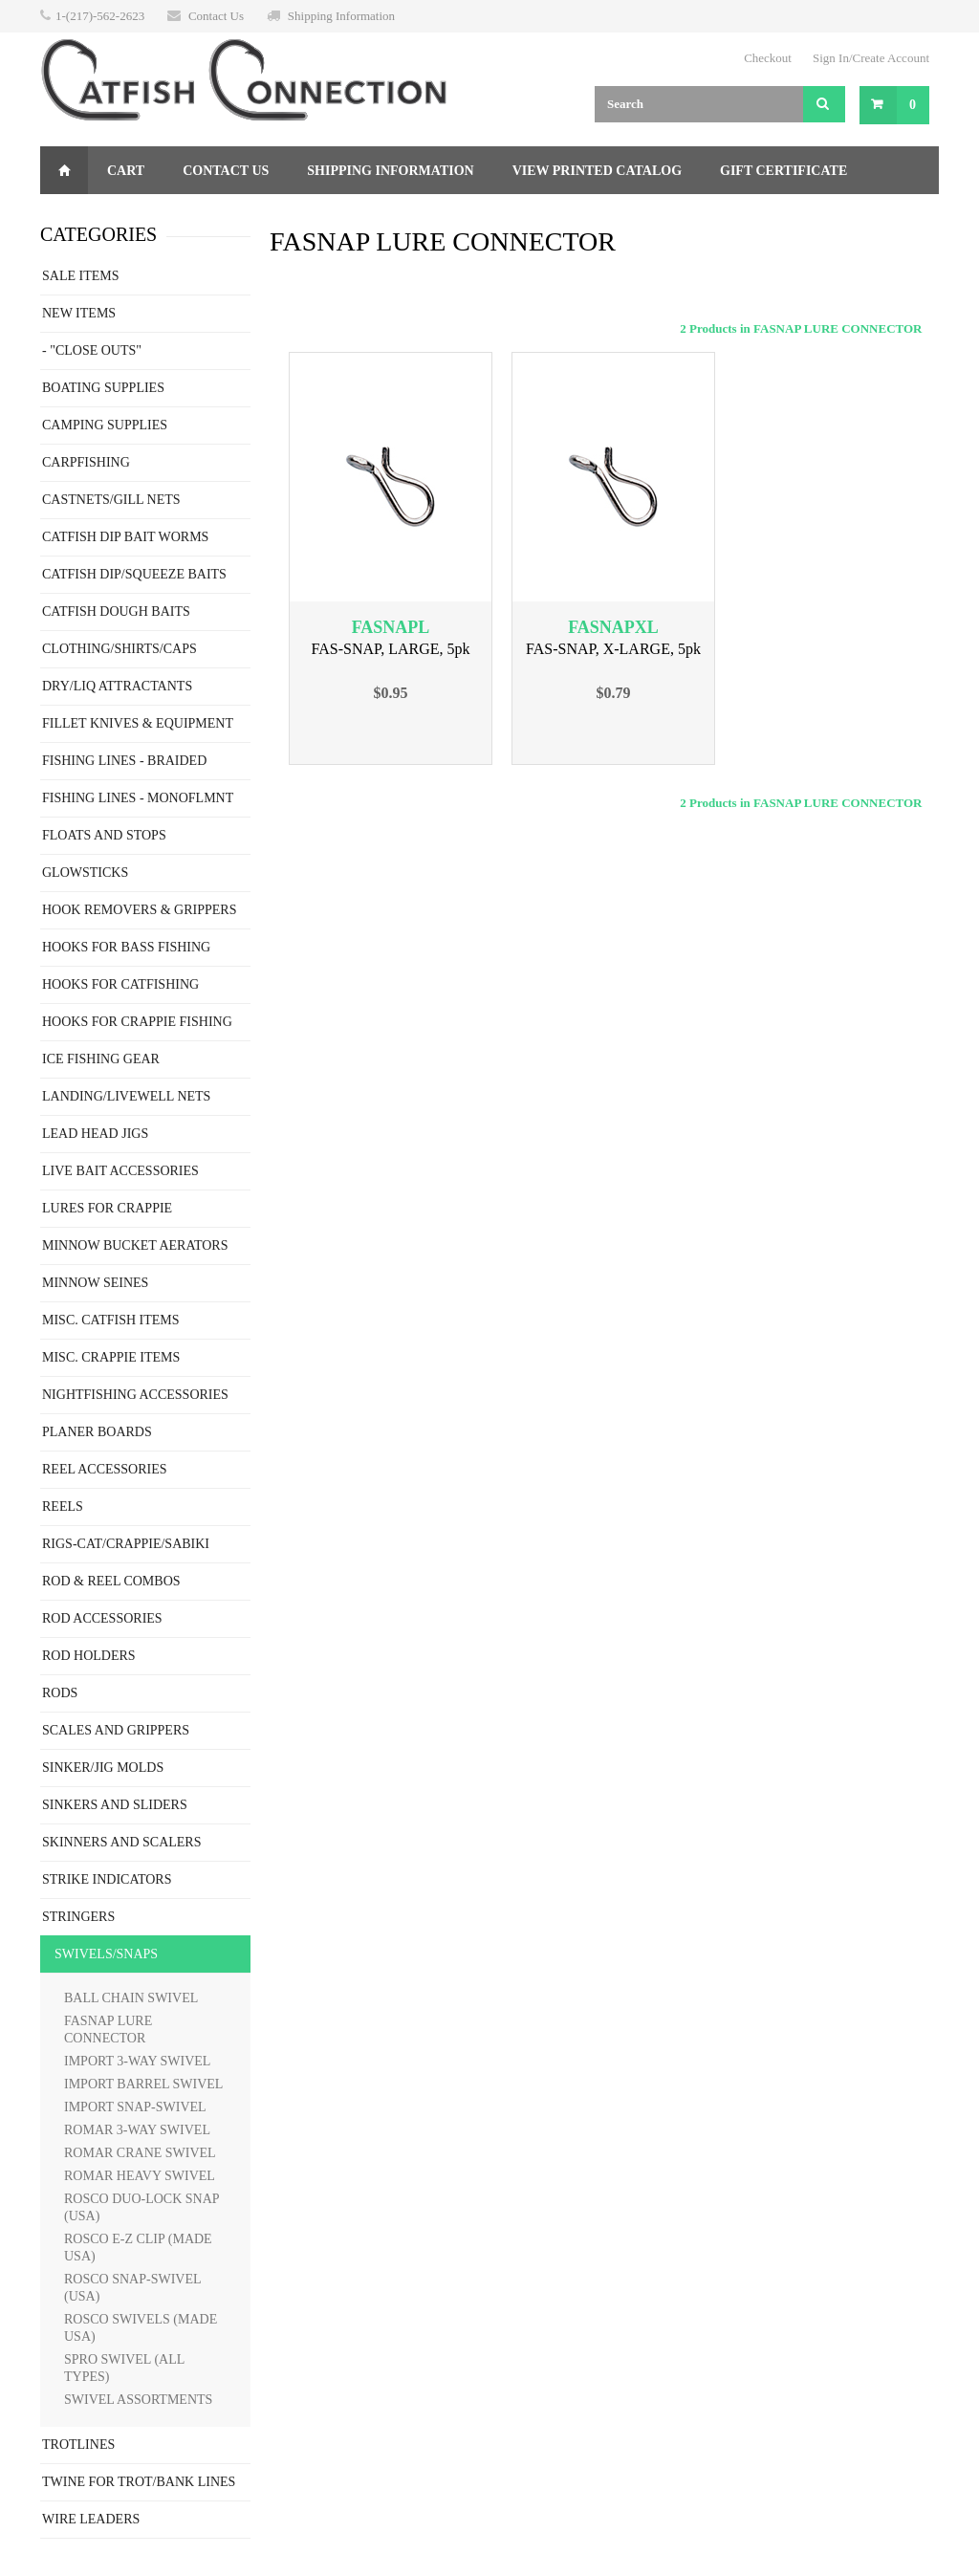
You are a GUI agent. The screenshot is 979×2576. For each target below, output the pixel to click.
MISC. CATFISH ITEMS (111, 1320)
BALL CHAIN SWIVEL (131, 1998)
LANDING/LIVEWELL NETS (126, 1096)
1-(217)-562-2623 (99, 16)
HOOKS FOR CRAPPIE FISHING (137, 1022)
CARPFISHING (86, 462)
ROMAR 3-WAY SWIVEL (137, 2130)
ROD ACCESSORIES (102, 1618)
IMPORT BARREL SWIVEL (143, 2084)
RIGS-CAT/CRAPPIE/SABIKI (125, 1544)
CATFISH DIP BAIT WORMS (125, 537)
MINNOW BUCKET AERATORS (135, 1245)
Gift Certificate (783, 171)
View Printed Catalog (597, 171)
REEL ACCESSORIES (104, 1469)
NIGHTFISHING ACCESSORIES (135, 1394)
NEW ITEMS (79, 313)
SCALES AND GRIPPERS (115, 1730)
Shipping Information (341, 16)
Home (64, 170)
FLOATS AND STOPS (104, 835)
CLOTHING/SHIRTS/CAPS (119, 649)
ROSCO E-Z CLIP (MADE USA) (138, 2247)
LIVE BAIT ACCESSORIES (120, 1171)
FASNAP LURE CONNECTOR (108, 2029)
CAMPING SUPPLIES (104, 425)
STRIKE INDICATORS (106, 1879)
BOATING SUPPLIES (103, 388)
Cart (125, 171)
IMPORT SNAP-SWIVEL (135, 2107)
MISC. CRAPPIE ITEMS (111, 1357)
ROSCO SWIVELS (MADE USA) (140, 2328)
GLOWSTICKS (85, 872)
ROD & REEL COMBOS (111, 1581)
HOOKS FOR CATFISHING (120, 984)
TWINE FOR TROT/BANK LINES (138, 2482)
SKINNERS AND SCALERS (121, 1842)
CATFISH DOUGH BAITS (116, 611)
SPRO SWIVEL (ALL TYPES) (124, 2368)
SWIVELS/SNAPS (106, 1954)
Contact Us (216, 16)
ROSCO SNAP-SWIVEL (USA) (133, 2287)
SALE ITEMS (81, 276)
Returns (91, 218)
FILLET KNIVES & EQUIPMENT (137, 723)
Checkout (768, 58)
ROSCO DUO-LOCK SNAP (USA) (142, 2207)
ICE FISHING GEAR (101, 1059)
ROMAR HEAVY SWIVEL (139, 2176)
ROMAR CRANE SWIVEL (140, 2153)
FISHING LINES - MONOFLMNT (137, 798)
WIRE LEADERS (91, 2519)
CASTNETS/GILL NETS (111, 499)
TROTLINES (78, 2444)
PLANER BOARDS (97, 1432)
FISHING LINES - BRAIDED (124, 760)
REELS (62, 1506)
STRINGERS (78, 1917)
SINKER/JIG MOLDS (102, 1767)
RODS (59, 1693)
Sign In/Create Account (871, 58)
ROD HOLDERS (89, 1655)
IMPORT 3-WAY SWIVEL (137, 2061)
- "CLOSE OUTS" (91, 350)
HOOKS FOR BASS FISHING (126, 947)
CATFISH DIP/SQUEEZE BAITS (134, 574)
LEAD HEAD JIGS (95, 1133)
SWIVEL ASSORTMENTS (138, 2399)
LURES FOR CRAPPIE (107, 1208)
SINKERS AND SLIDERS (114, 1805)
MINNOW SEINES (95, 1283)
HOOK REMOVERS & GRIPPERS (139, 910)
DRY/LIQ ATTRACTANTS (117, 686)
